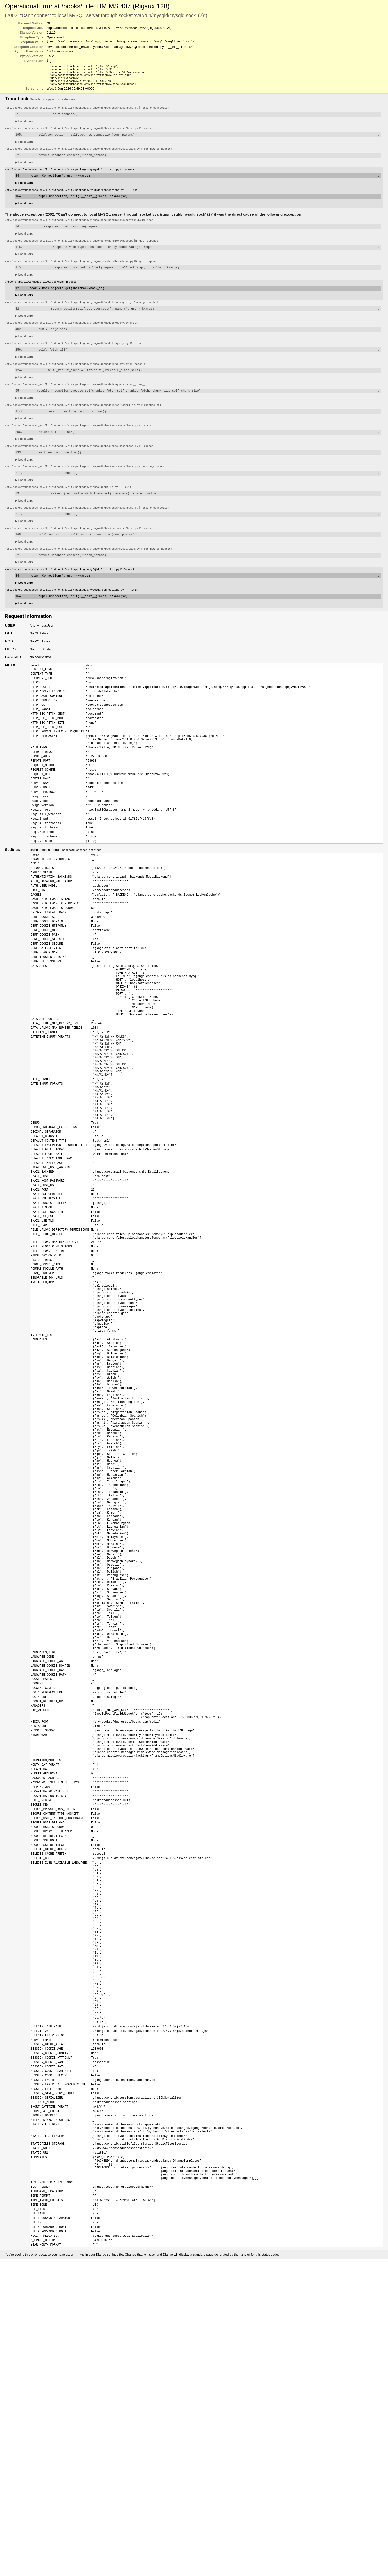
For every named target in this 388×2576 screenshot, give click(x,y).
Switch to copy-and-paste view (52, 104)
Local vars (24, 126)
